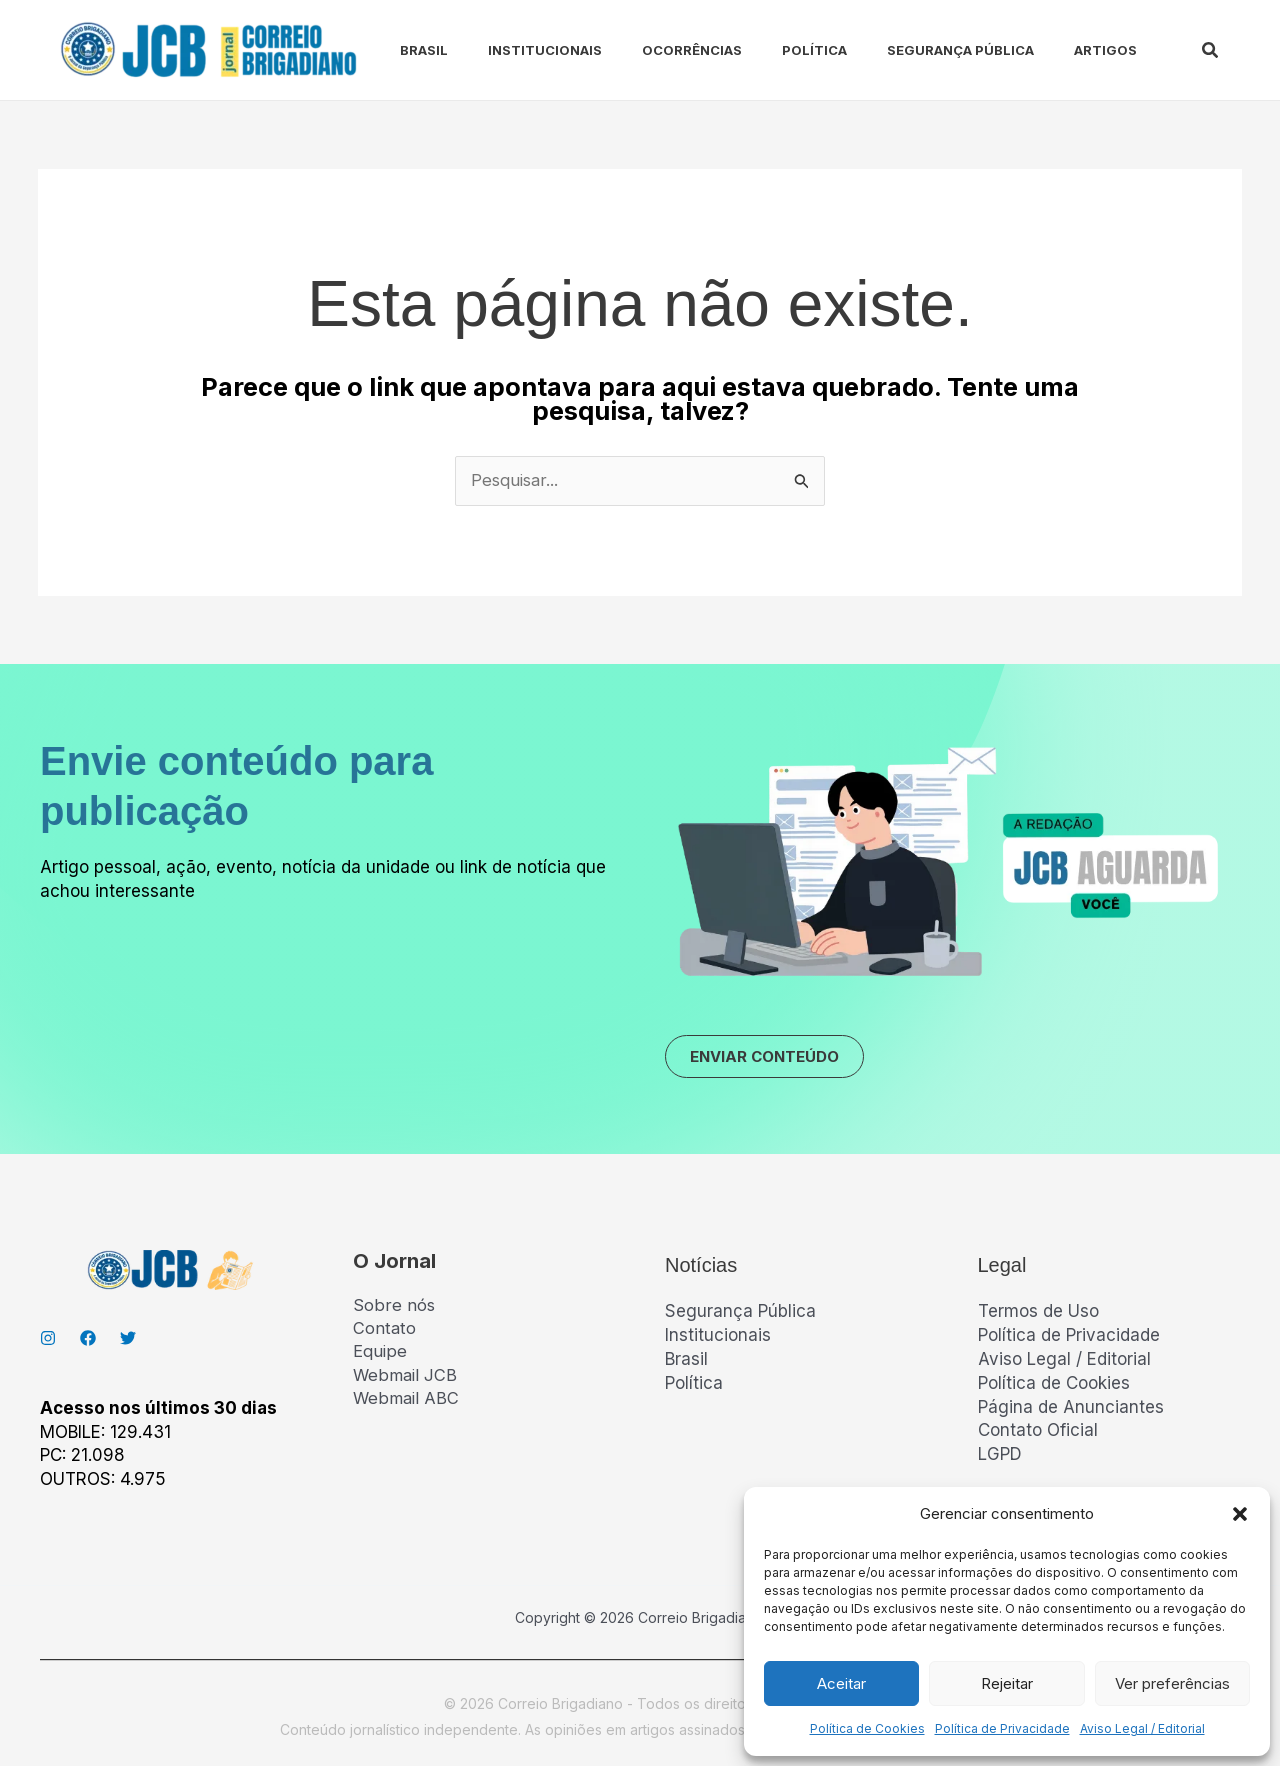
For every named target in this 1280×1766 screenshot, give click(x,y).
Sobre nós (393, 1309)
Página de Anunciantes (1071, 1410)
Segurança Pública (908, 50)
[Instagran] (48, 1342)
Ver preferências (1172, 1683)
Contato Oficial (1038, 1434)
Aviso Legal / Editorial (1142, 1728)
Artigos (1045, 50)
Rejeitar (1007, 1683)
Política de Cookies (867, 1728)
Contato (385, 1333)
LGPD (1000, 1458)
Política (770, 50)
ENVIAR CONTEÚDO (773, 1059)
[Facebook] (88, 1342)
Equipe (380, 1357)
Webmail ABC (407, 1404)
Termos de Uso (1038, 1315)
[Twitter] (128, 1342)
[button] (1240, 1514)
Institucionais (517, 50)
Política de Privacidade (1002, 1728)
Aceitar (841, 1683)
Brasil (404, 50)
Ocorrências (656, 50)
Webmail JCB (406, 1380)
